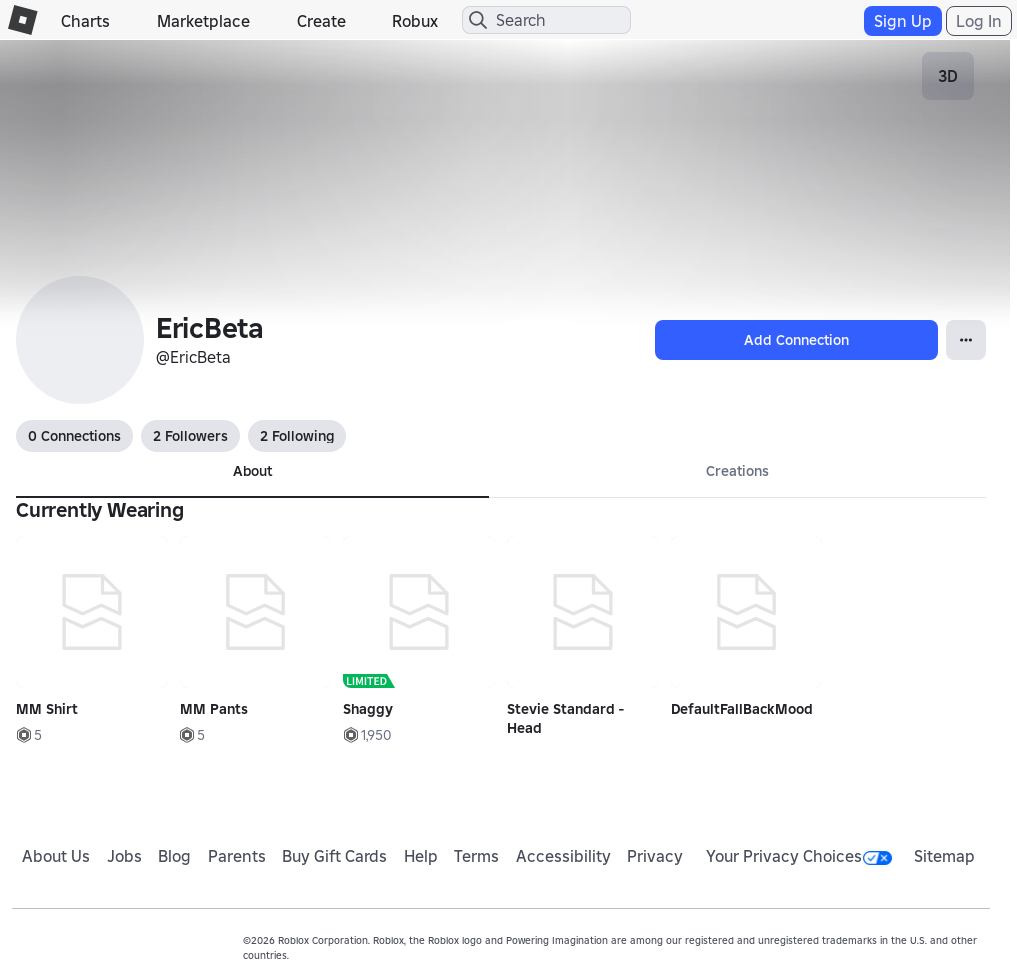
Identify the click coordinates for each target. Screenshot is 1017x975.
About (252, 471)
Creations (737, 471)
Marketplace (203, 21)
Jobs (124, 856)
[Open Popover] (966, 340)
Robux (415, 21)
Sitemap (944, 856)
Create (321, 21)
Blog (174, 856)
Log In (979, 21)
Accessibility (563, 856)
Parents (237, 856)
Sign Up (903, 21)
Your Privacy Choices (799, 856)
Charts (85, 21)
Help (421, 856)
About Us (56, 856)
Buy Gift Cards (334, 856)
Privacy (655, 856)
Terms (476, 856)
